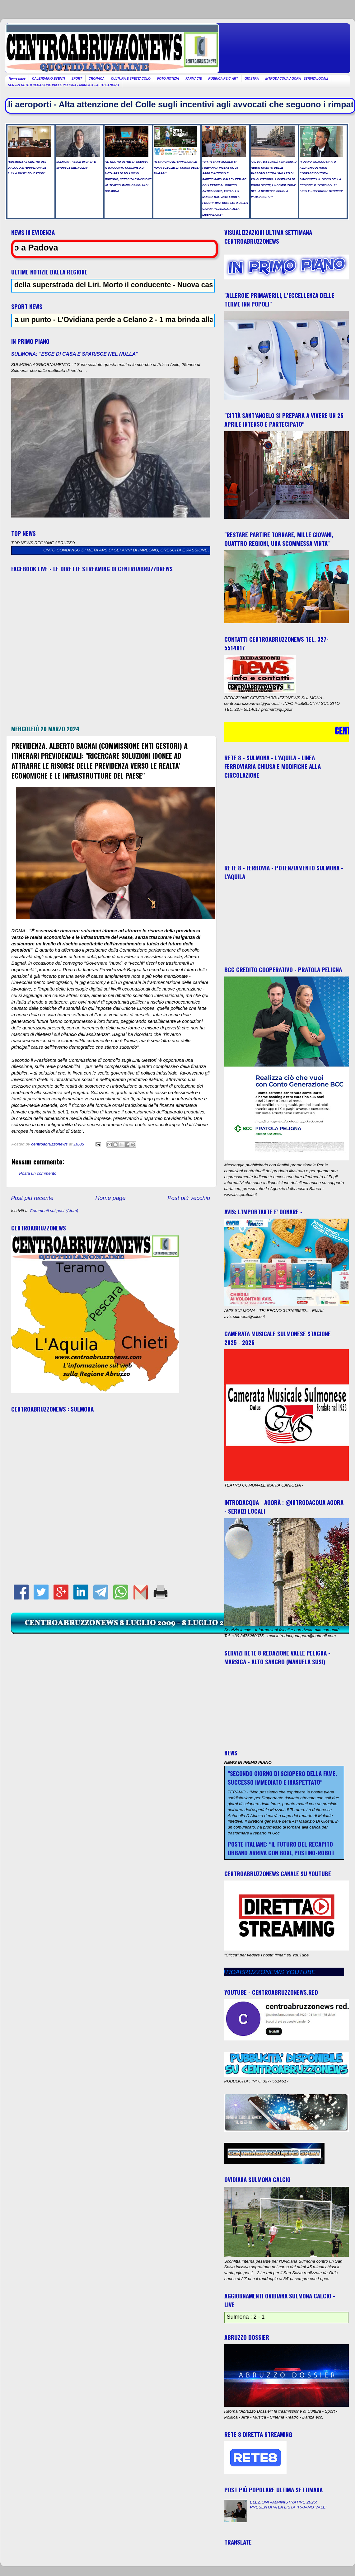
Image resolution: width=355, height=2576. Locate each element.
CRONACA (97, 78)
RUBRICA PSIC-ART (223, 78)
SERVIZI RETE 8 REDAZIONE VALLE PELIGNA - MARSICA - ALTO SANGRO (63, 85)
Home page (17, 78)
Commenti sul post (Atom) (54, 1210)
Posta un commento (38, 1173)
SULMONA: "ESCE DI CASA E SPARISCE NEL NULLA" (74, 354)
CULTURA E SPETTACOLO (131, 78)
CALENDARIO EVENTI (48, 78)
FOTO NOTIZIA (168, 78)
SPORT (76, 78)
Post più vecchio (188, 1198)
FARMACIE (193, 78)
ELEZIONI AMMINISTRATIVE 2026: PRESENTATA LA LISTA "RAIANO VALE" (288, 2504)
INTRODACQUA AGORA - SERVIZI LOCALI (296, 78)
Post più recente (32, 1198)
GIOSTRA (252, 78)
